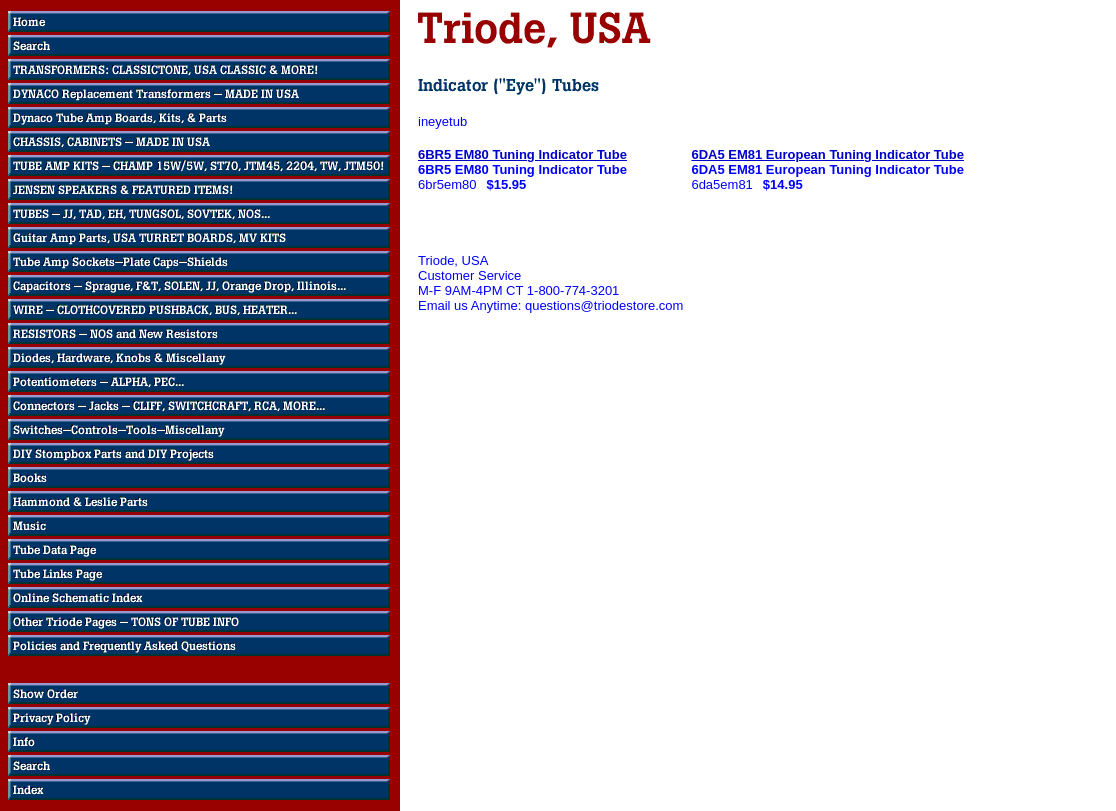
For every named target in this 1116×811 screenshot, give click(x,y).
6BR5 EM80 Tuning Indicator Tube (522, 154)
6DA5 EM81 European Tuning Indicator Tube (827, 154)
